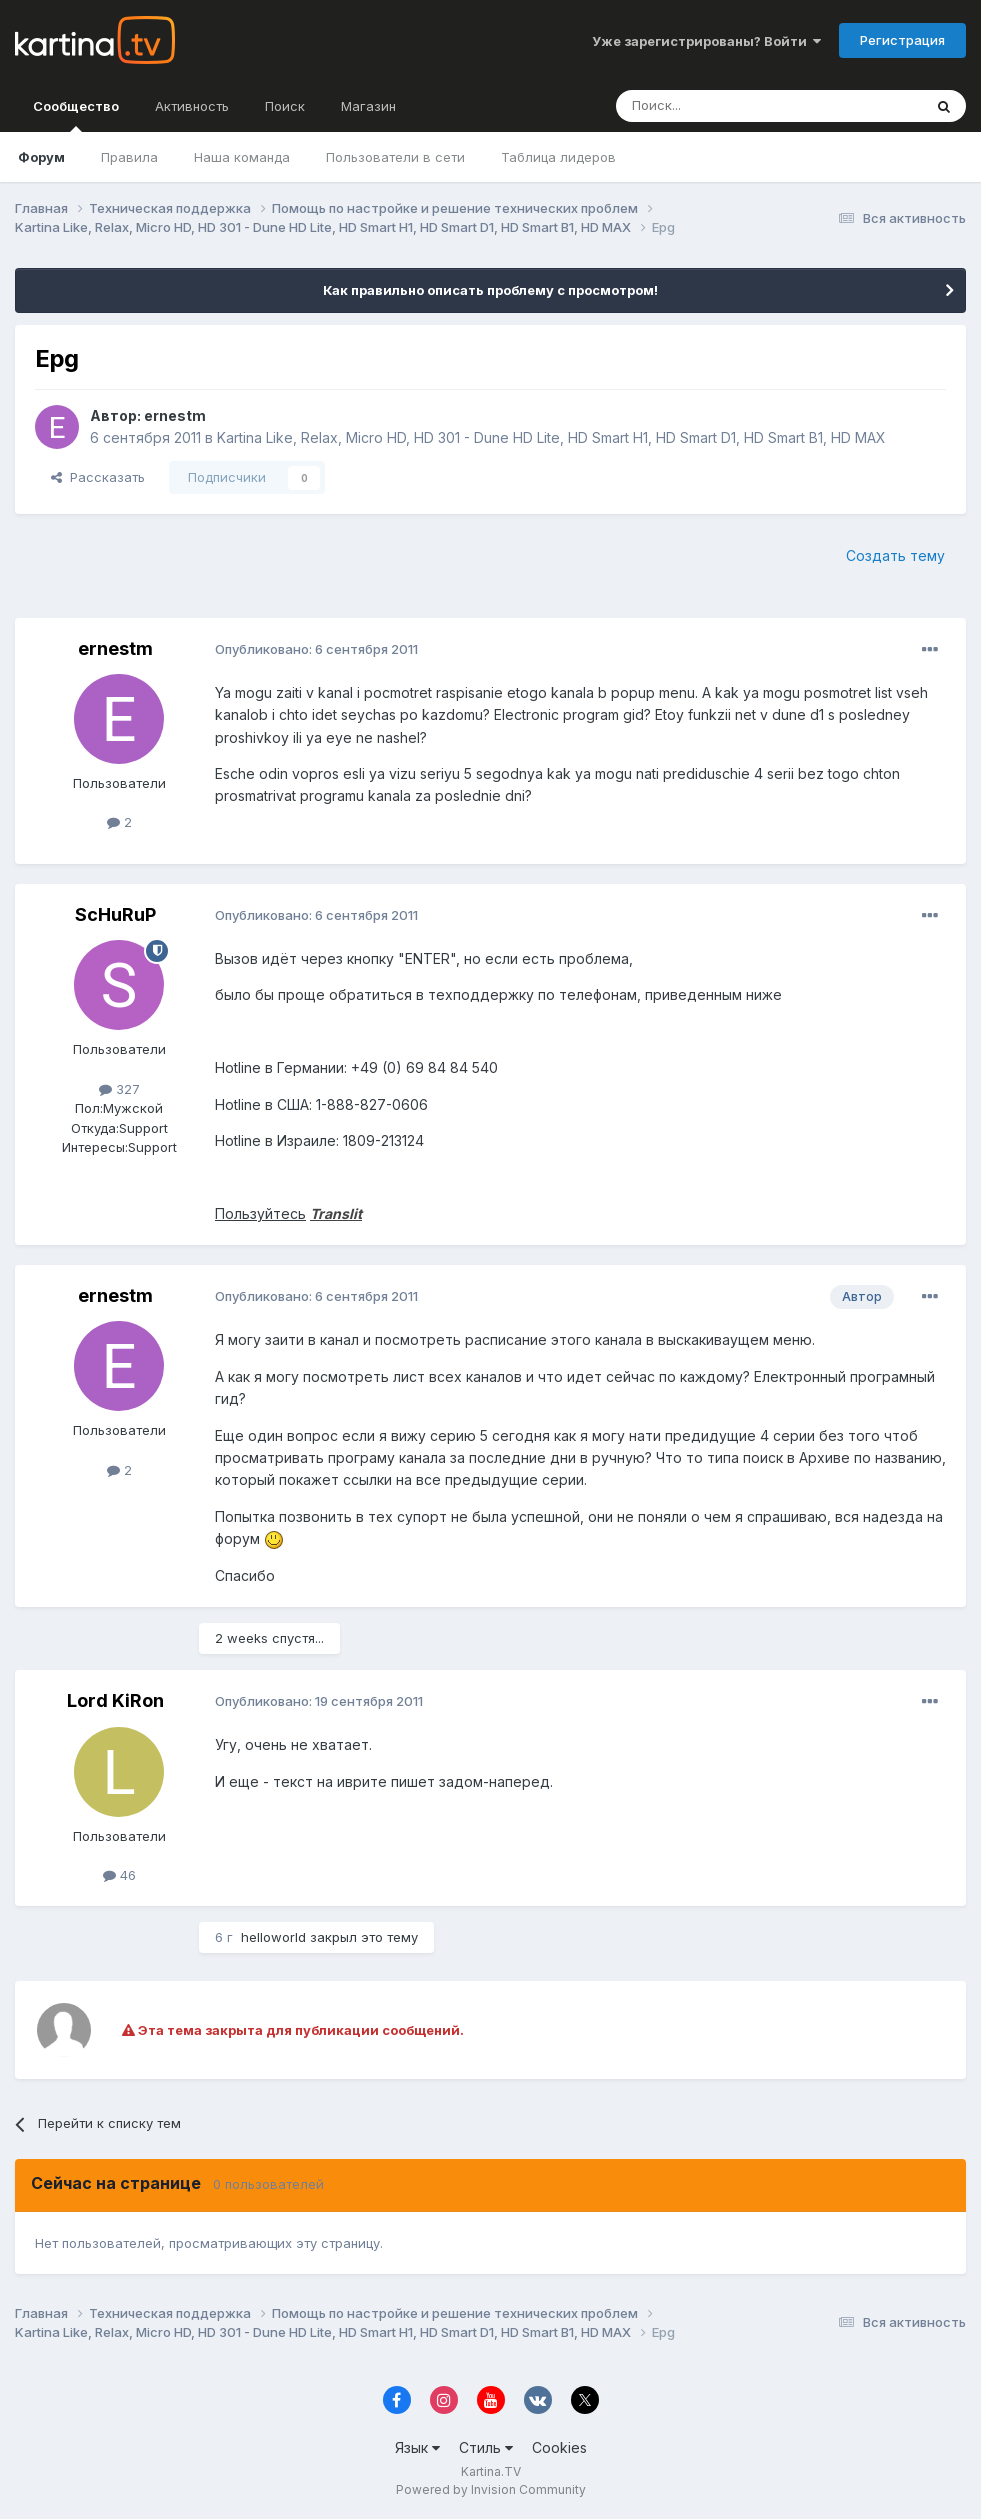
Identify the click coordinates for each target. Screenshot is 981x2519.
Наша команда (242, 157)
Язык (417, 2447)
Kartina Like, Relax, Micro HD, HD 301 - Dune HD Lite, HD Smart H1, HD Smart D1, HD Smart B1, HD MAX (551, 437)
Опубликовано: (316, 649)
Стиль (486, 2447)
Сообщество (76, 115)
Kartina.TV (491, 2471)
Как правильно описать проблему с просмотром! (490, 290)
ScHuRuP (115, 914)
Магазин (368, 106)
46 (119, 1875)
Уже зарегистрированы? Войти (706, 41)
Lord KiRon (115, 1700)
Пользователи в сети (395, 157)
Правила (129, 157)
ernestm (175, 415)
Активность (192, 106)
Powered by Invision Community (491, 2489)
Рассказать (98, 477)
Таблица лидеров (558, 157)
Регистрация (902, 40)
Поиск (285, 106)
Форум (41, 157)
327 (119, 1089)
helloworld (273, 1937)
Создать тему (895, 555)
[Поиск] (714, 106)
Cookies (559, 2447)
